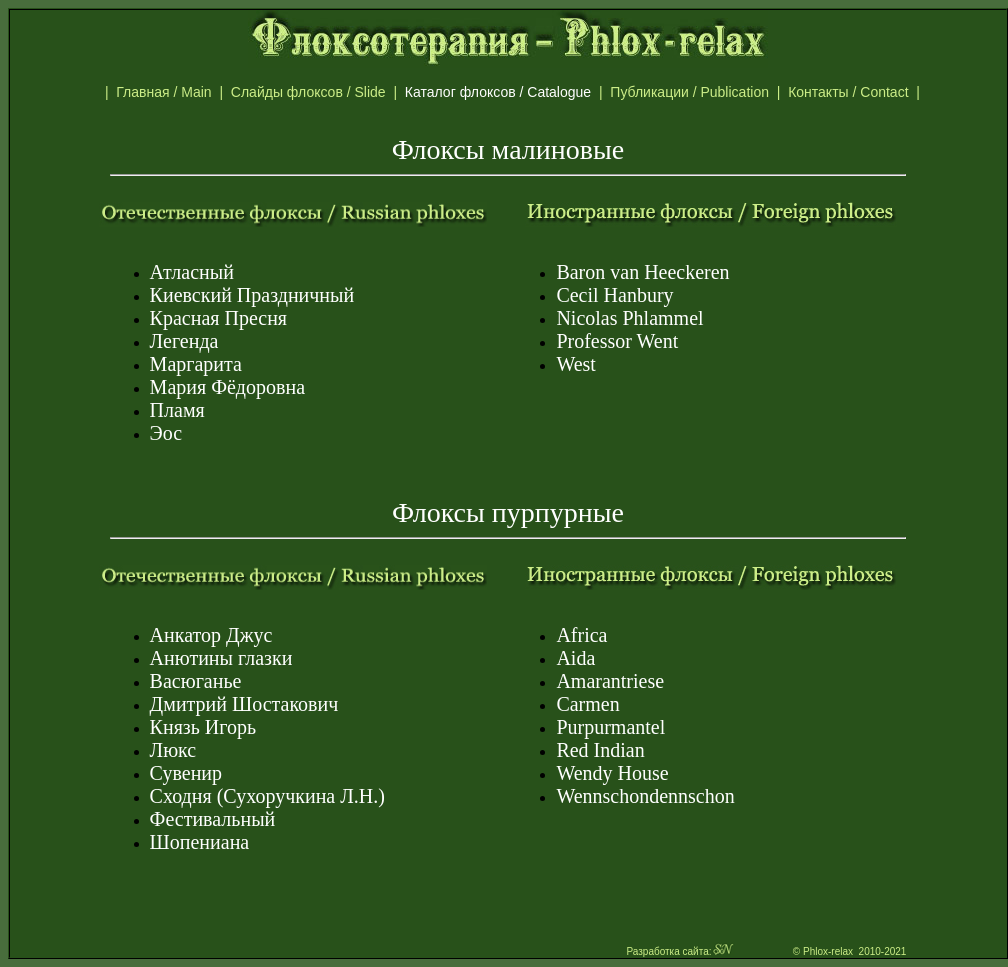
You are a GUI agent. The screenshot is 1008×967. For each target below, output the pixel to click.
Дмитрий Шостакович (244, 704)
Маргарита (196, 364)
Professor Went (617, 341)
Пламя (177, 410)
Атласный (192, 272)
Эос (166, 433)
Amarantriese (610, 681)
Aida (575, 658)
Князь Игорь (203, 727)
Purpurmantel (610, 727)
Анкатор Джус (211, 635)
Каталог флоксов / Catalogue (507, 92)
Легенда (184, 341)
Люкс (173, 750)
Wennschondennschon (645, 796)
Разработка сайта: (680, 951)
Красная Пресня (218, 318)
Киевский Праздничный (252, 295)
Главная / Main (167, 92)
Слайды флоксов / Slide (312, 92)
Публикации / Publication (693, 92)
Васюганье (196, 681)
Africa (581, 635)
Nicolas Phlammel (629, 318)
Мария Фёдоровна (227, 387)
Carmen (587, 704)
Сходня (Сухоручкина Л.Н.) (267, 796)
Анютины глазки (221, 658)
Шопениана (200, 842)
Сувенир (186, 773)
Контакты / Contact (869, 92)
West (576, 364)
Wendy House (612, 773)
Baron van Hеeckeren (642, 272)
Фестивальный (213, 819)
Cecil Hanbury (614, 295)
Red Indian (600, 750)
